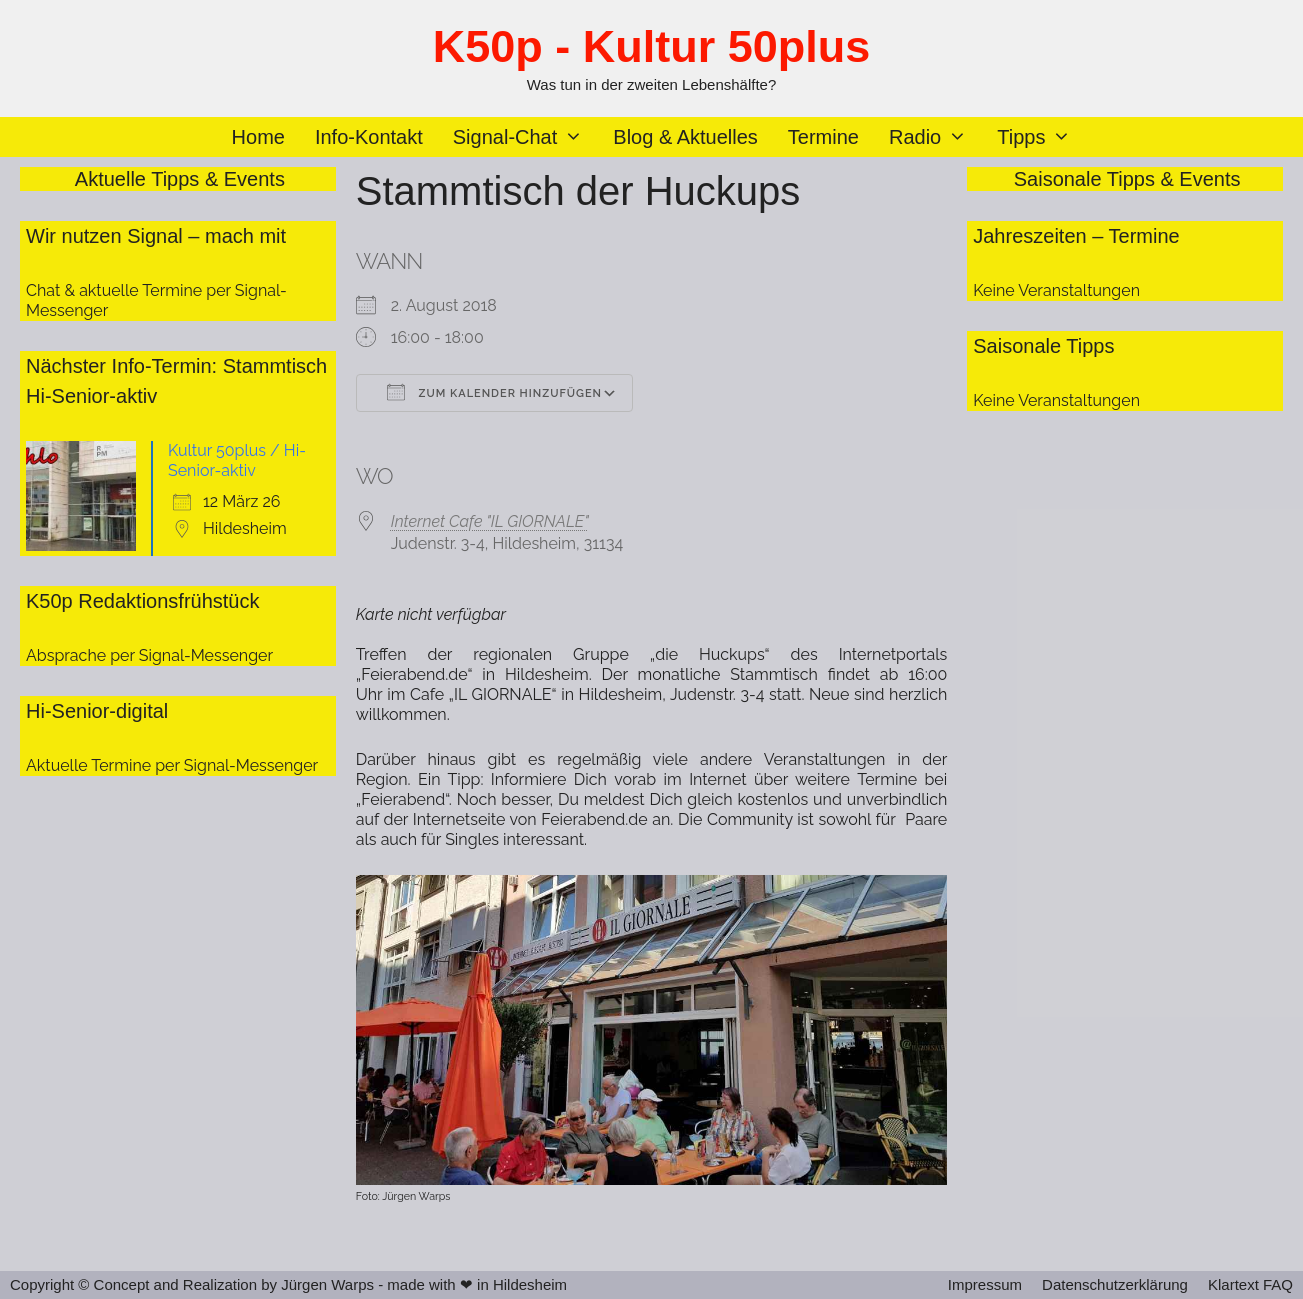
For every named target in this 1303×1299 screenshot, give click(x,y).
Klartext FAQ (1250, 1284)
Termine (823, 137)
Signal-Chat (526, 137)
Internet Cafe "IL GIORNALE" (490, 521)
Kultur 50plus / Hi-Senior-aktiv (237, 460)
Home (258, 137)
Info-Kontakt (369, 137)
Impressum (985, 1284)
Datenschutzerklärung (1115, 1284)
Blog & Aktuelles (685, 137)
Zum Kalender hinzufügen (494, 392)
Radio (935, 137)
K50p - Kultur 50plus (652, 46)
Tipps (1041, 137)
